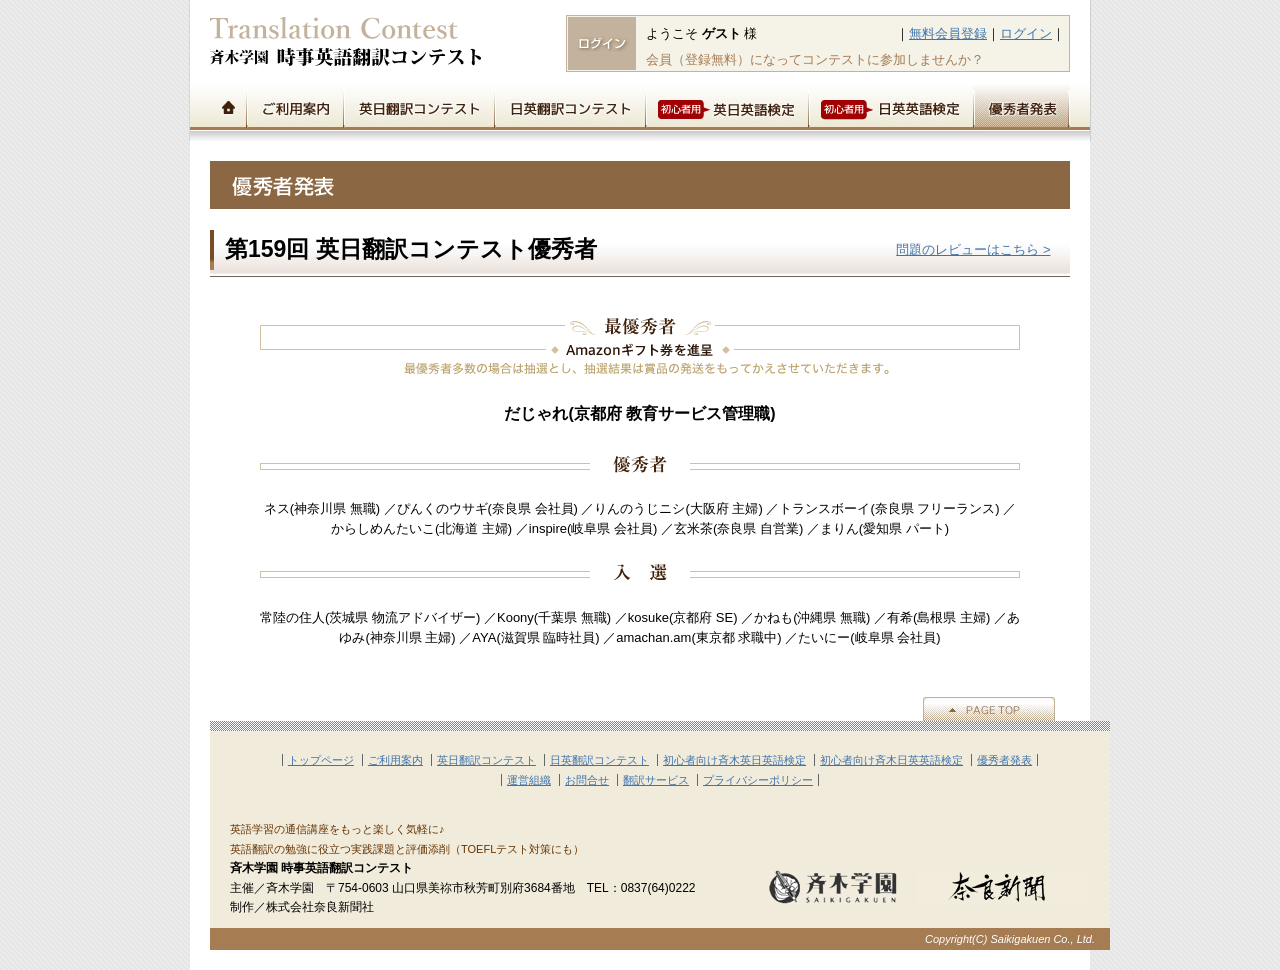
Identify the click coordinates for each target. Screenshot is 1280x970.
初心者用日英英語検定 (890, 106)
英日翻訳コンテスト (418, 106)
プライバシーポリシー (758, 780)
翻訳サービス (656, 780)
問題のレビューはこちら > (973, 249)
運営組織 (529, 780)
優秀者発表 (1021, 106)
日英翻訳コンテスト (569, 106)
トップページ (228, 106)
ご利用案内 (294, 106)
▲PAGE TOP (989, 709)
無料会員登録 (948, 33)
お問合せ (587, 780)
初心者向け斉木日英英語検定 (891, 760)
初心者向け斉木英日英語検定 (734, 760)
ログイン (1026, 33)
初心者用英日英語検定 (726, 106)
